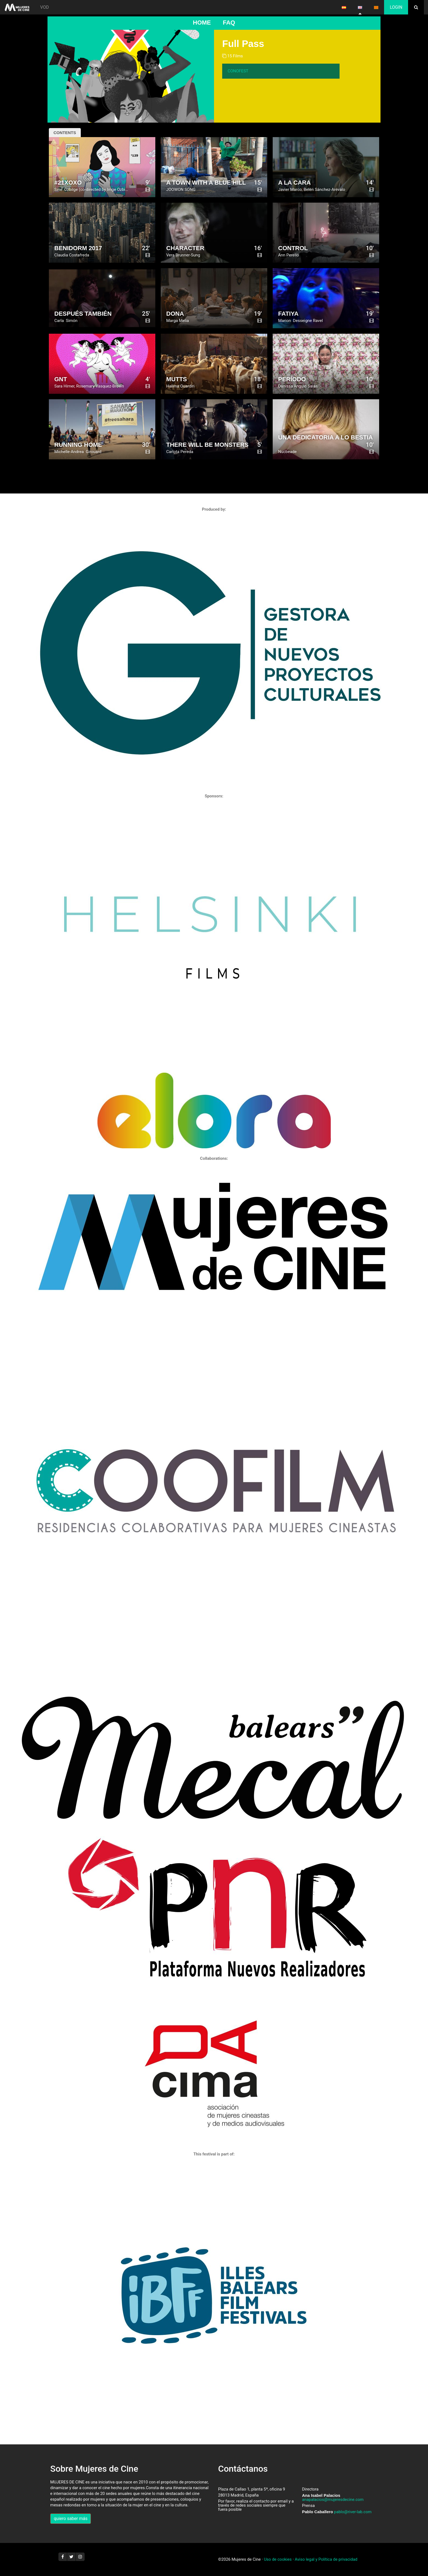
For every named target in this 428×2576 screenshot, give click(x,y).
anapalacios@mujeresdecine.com (333, 2499)
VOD (44, 7)
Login (396, 7)
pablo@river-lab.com (353, 2511)
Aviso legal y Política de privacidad (326, 2559)
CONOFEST (238, 71)
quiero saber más (70, 2518)
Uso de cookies (278, 2559)
